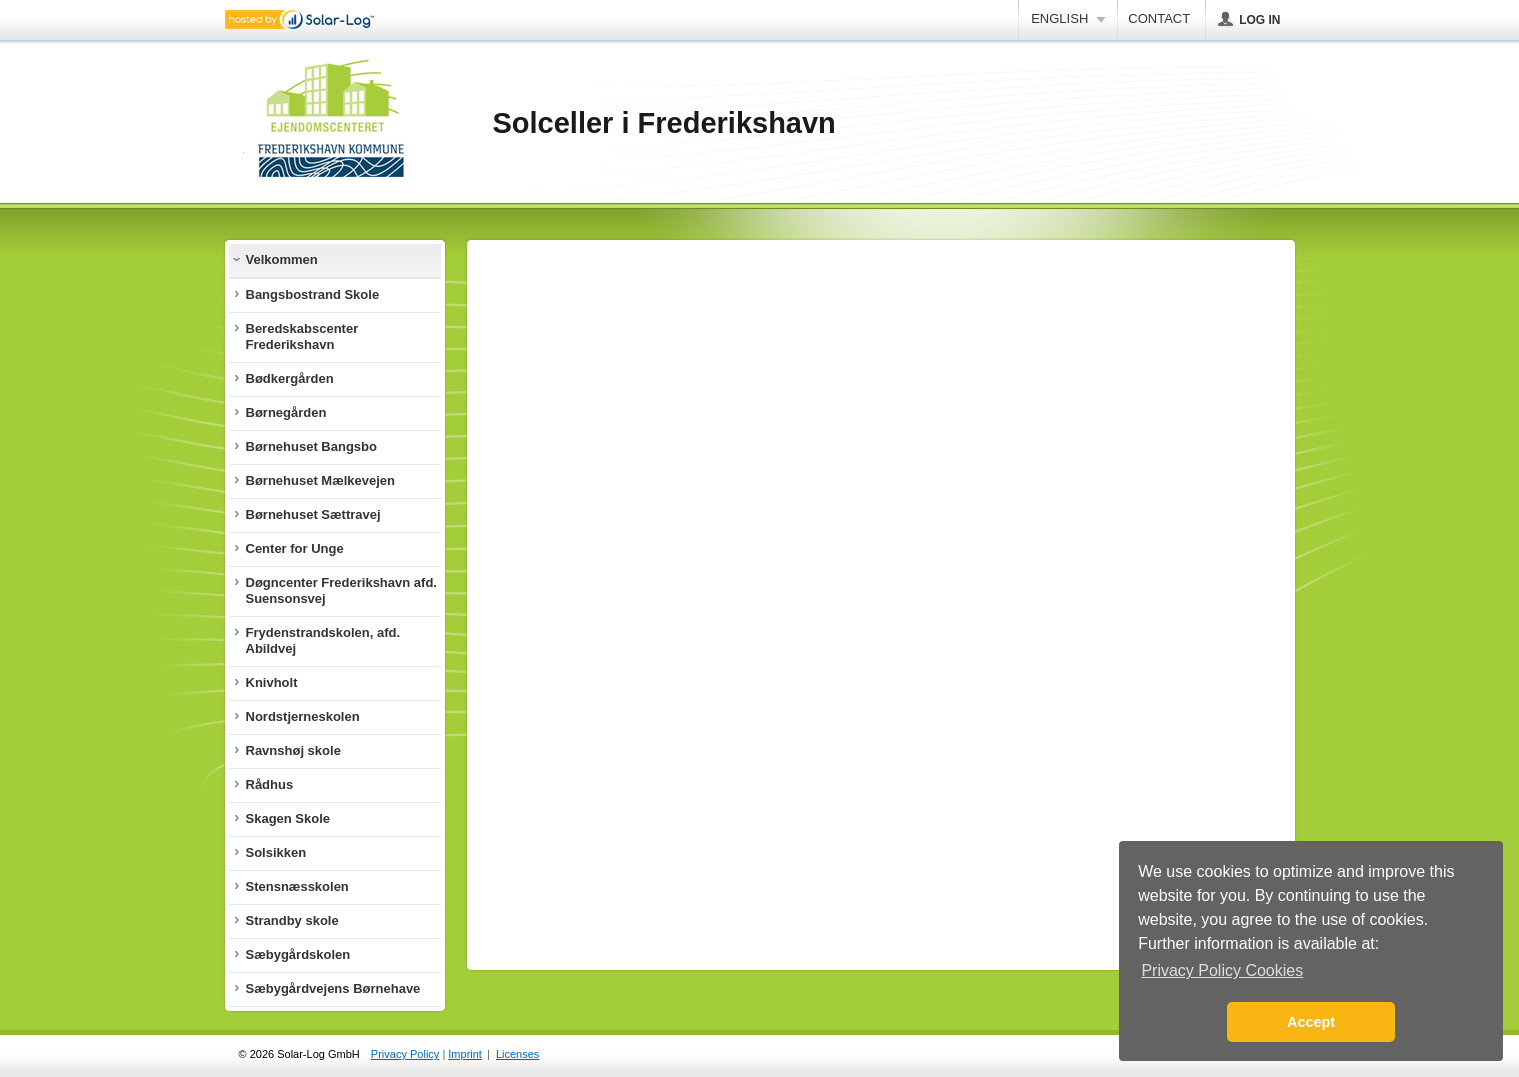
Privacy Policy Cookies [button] (1222, 970)
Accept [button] (1311, 1022)
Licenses (517, 1054)
